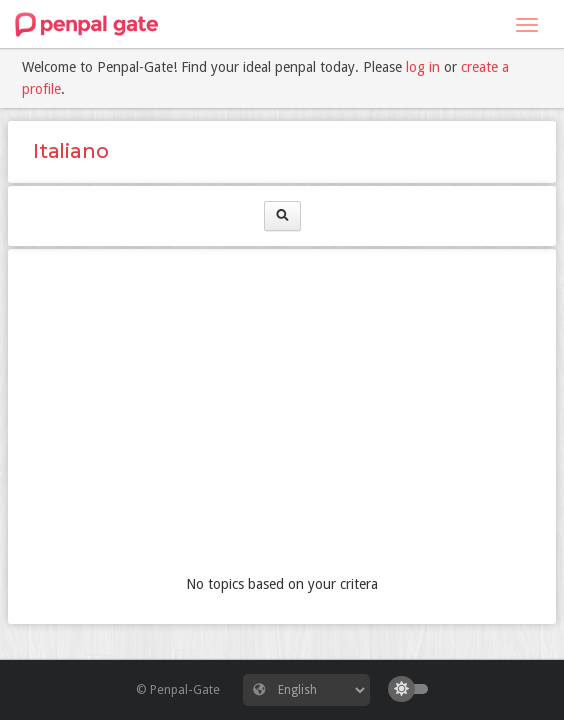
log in (423, 67)
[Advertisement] (282, 414)
